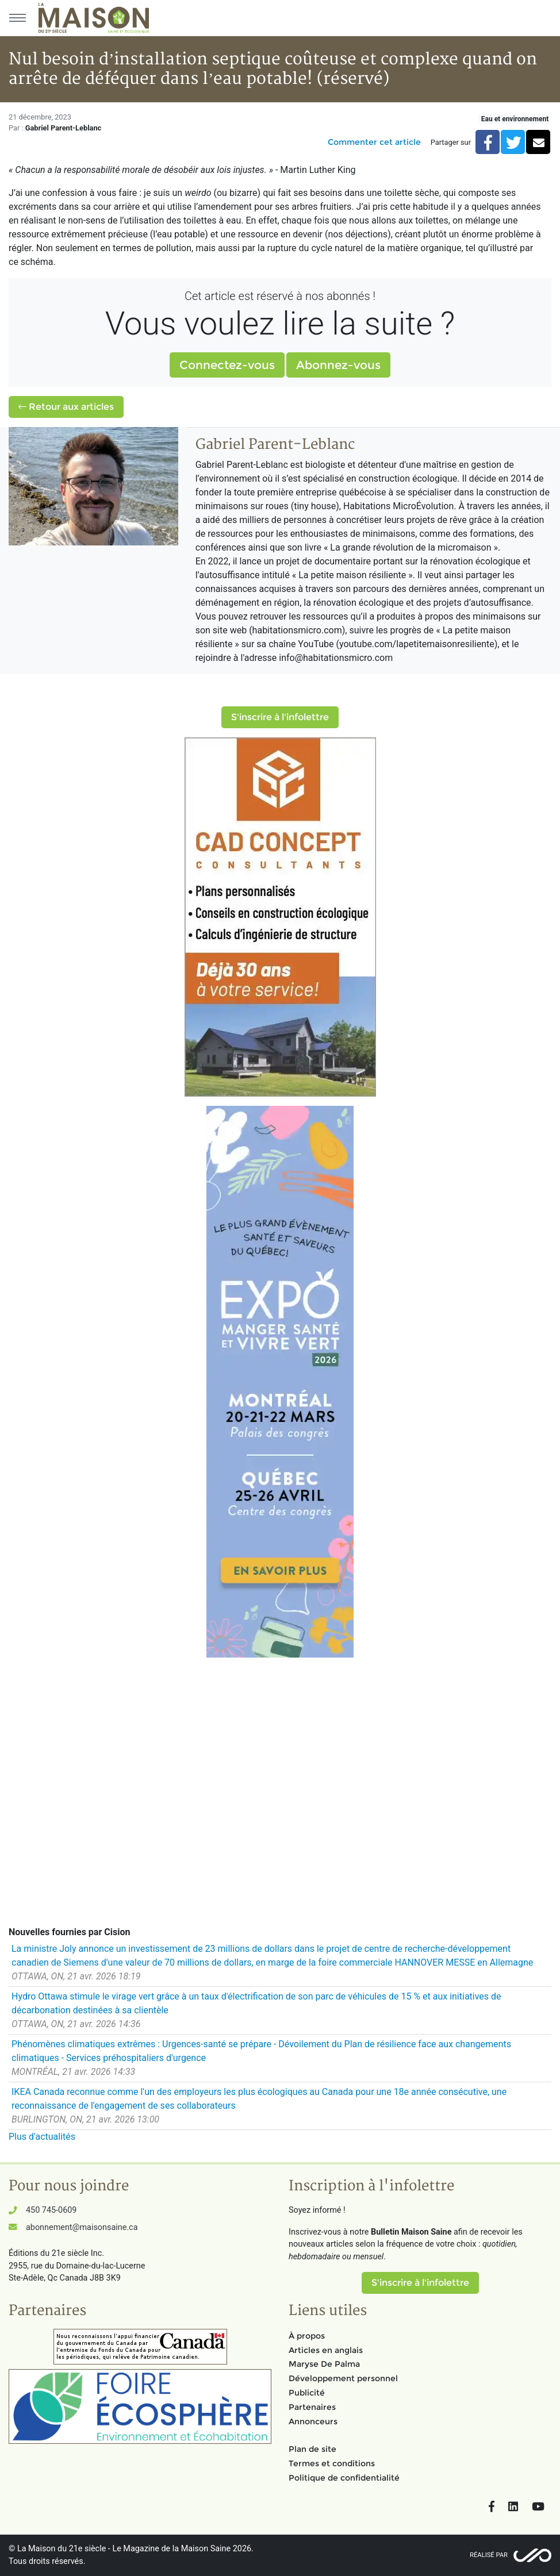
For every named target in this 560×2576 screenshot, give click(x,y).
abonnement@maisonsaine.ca (81, 2227)
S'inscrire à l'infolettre (280, 717)
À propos (307, 2336)
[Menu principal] (17, 17)
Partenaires (312, 2407)
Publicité (307, 2392)
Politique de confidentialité (344, 2478)
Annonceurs (313, 2421)
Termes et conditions (332, 2463)
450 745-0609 (51, 2210)
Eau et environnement (515, 119)
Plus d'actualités (42, 2136)
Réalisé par (489, 2555)
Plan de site (312, 2449)
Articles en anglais (326, 2350)
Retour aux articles (66, 406)
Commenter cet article (374, 142)
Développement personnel (343, 2378)
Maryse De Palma (324, 2364)
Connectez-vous (227, 365)
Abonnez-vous (338, 365)
